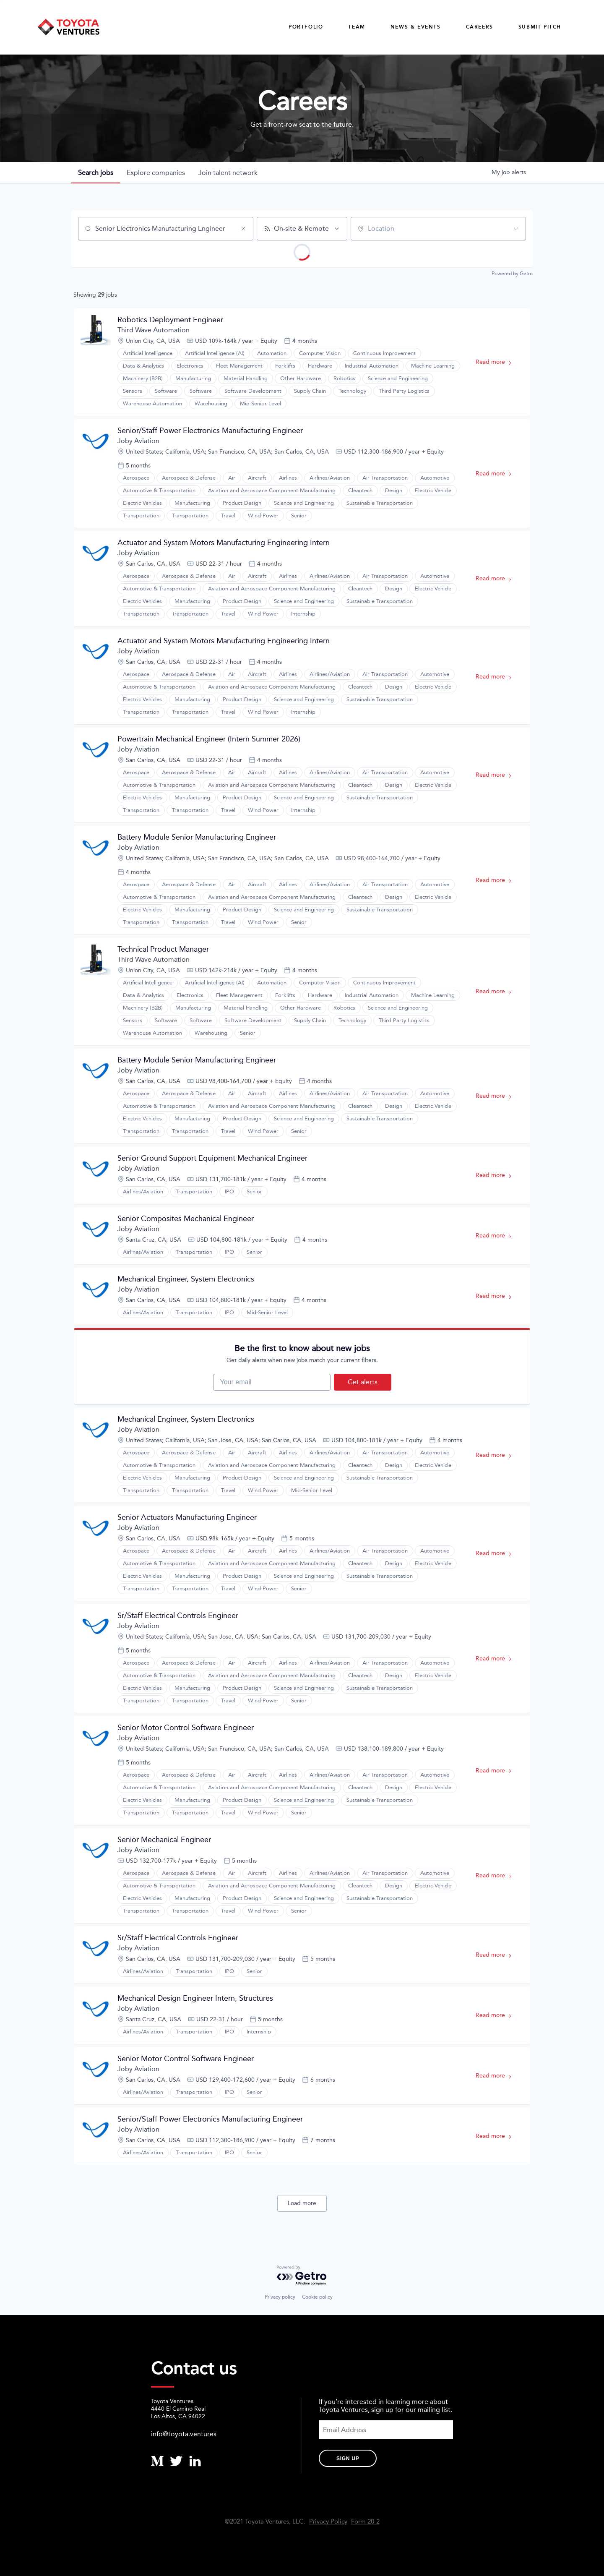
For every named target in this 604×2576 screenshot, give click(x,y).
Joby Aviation (138, 441)
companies (156, 173)
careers (479, 27)
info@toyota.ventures (183, 2434)
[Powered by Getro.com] (302, 2275)
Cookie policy (317, 2297)
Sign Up (347, 2458)
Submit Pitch (539, 27)
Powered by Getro (512, 274)
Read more (497, 363)
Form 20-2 (365, 2521)
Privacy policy (280, 2297)
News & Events (416, 27)
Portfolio (306, 27)
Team (356, 27)
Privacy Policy (328, 2521)
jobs (95, 173)
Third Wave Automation (153, 330)
